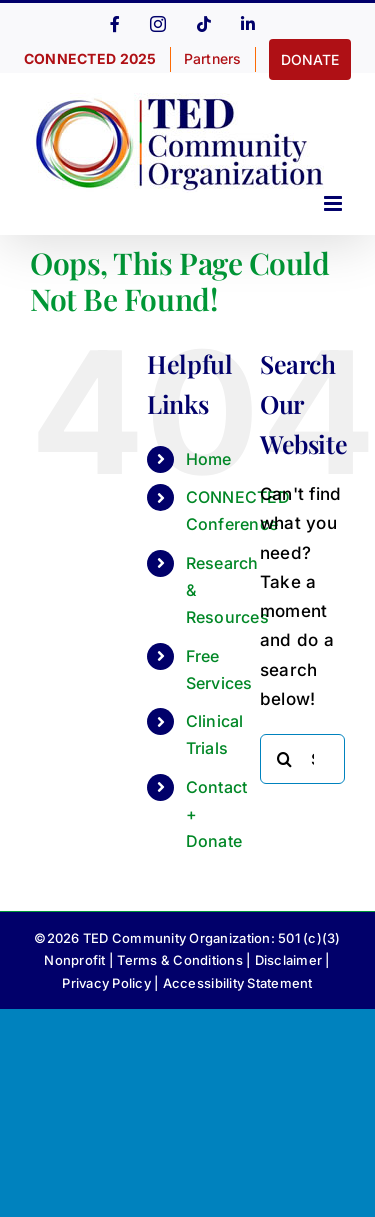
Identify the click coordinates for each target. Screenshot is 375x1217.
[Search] (285, 759)
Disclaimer (289, 960)
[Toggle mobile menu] (334, 203)
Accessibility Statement (238, 983)
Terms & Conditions (180, 960)
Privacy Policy (106, 983)
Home (209, 459)
